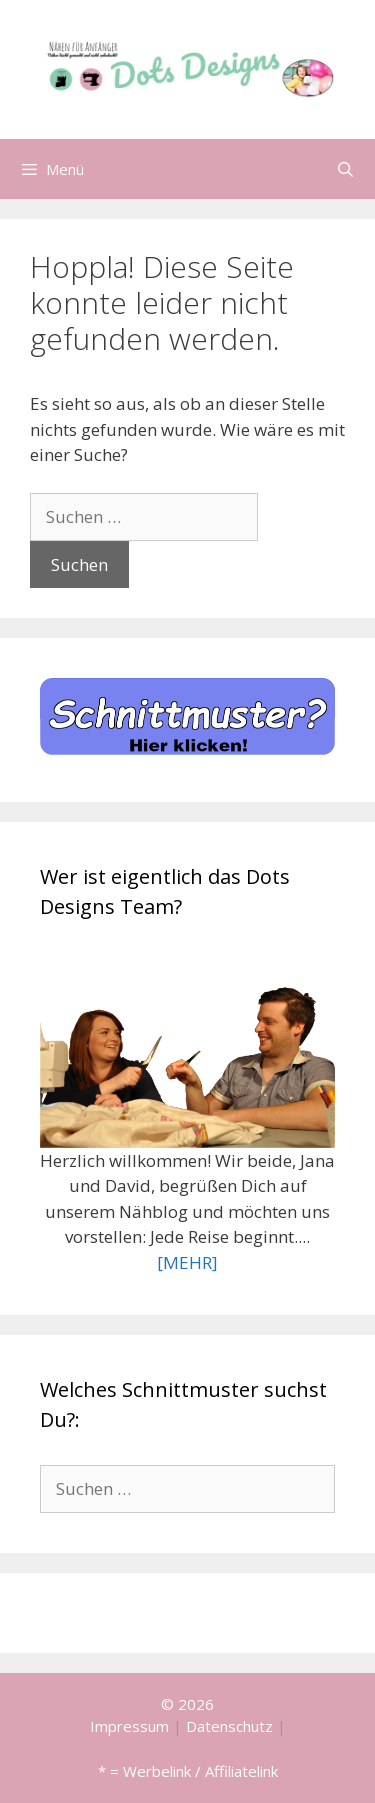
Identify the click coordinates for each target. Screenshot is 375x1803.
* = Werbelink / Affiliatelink (188, 1771)
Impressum (129, 1726)
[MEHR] (187, 1262)
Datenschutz (229, 1726)
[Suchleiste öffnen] (345, 169)
